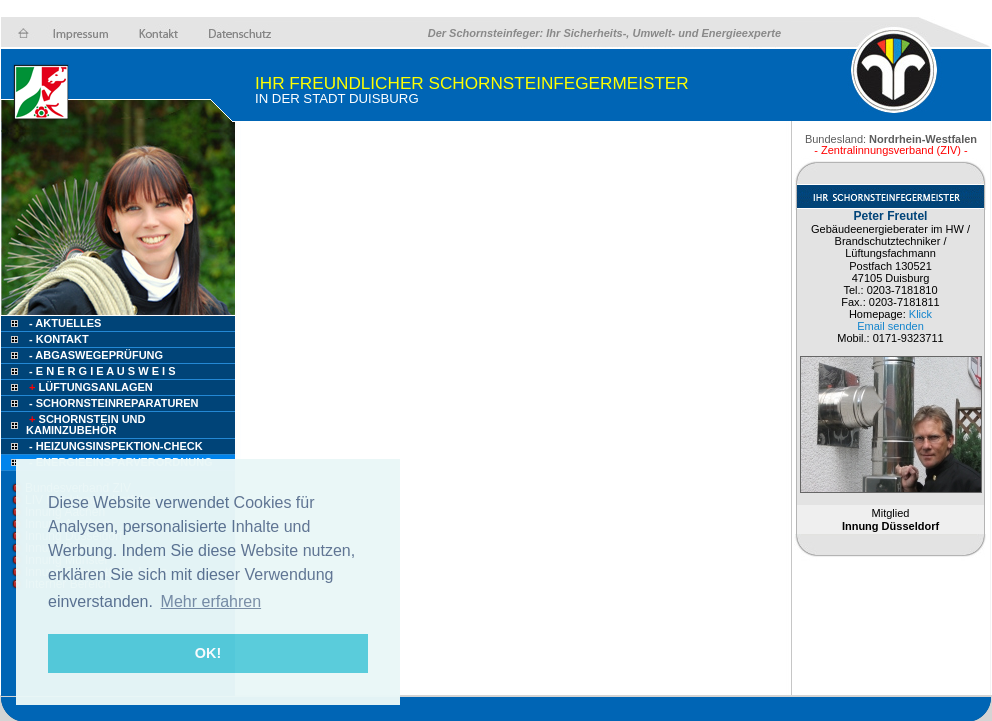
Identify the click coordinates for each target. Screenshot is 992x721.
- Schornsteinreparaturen (114, 403)
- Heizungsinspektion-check (116, 446)
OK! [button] (208, 653)
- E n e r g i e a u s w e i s (102, 371)
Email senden (890, 326)
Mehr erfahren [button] (211, 601)
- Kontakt (57, 339)
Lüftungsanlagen (89, 387)
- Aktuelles (63, 323)
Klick (920, 314)
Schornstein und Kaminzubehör (86, 424)
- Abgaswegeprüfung (96, 355)
